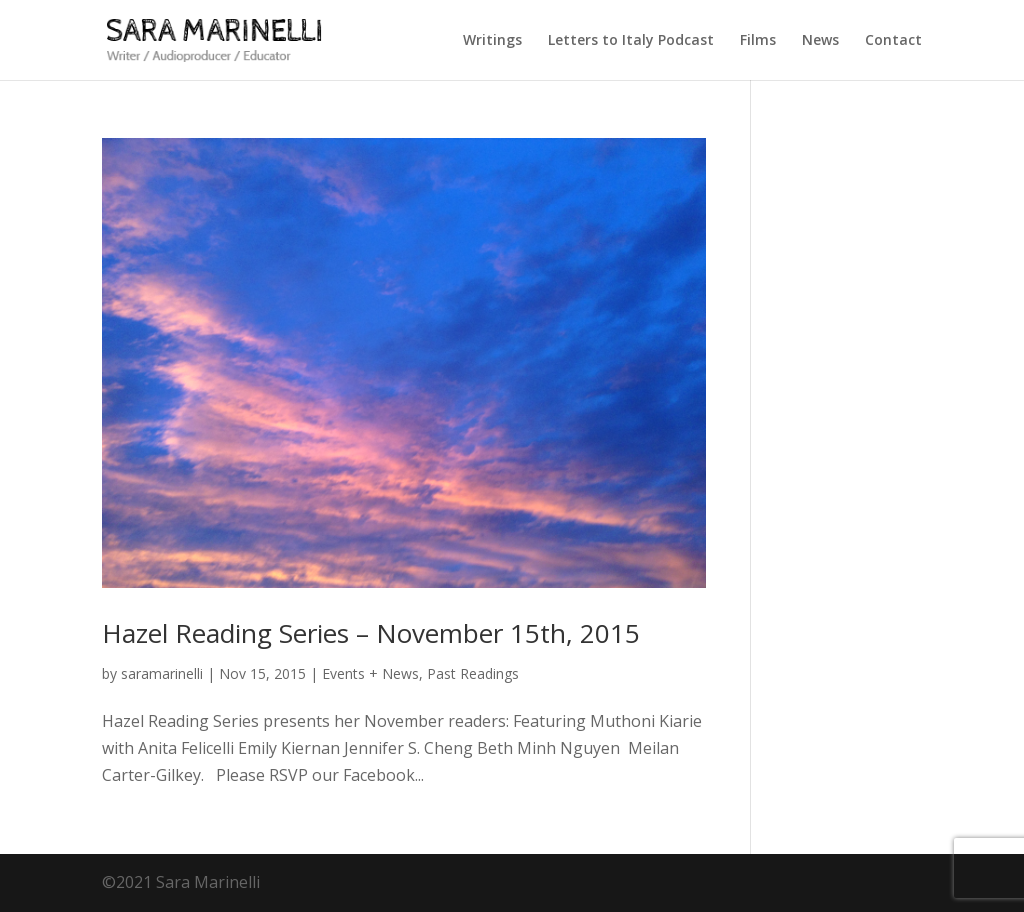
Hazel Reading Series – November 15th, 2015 (371, 633)
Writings (492, 41)
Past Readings (473, 673)
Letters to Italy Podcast (631, 41)
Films (758, 41)
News (820, 41)
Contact (893, 41)
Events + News (370, 673)
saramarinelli (162, 673)
